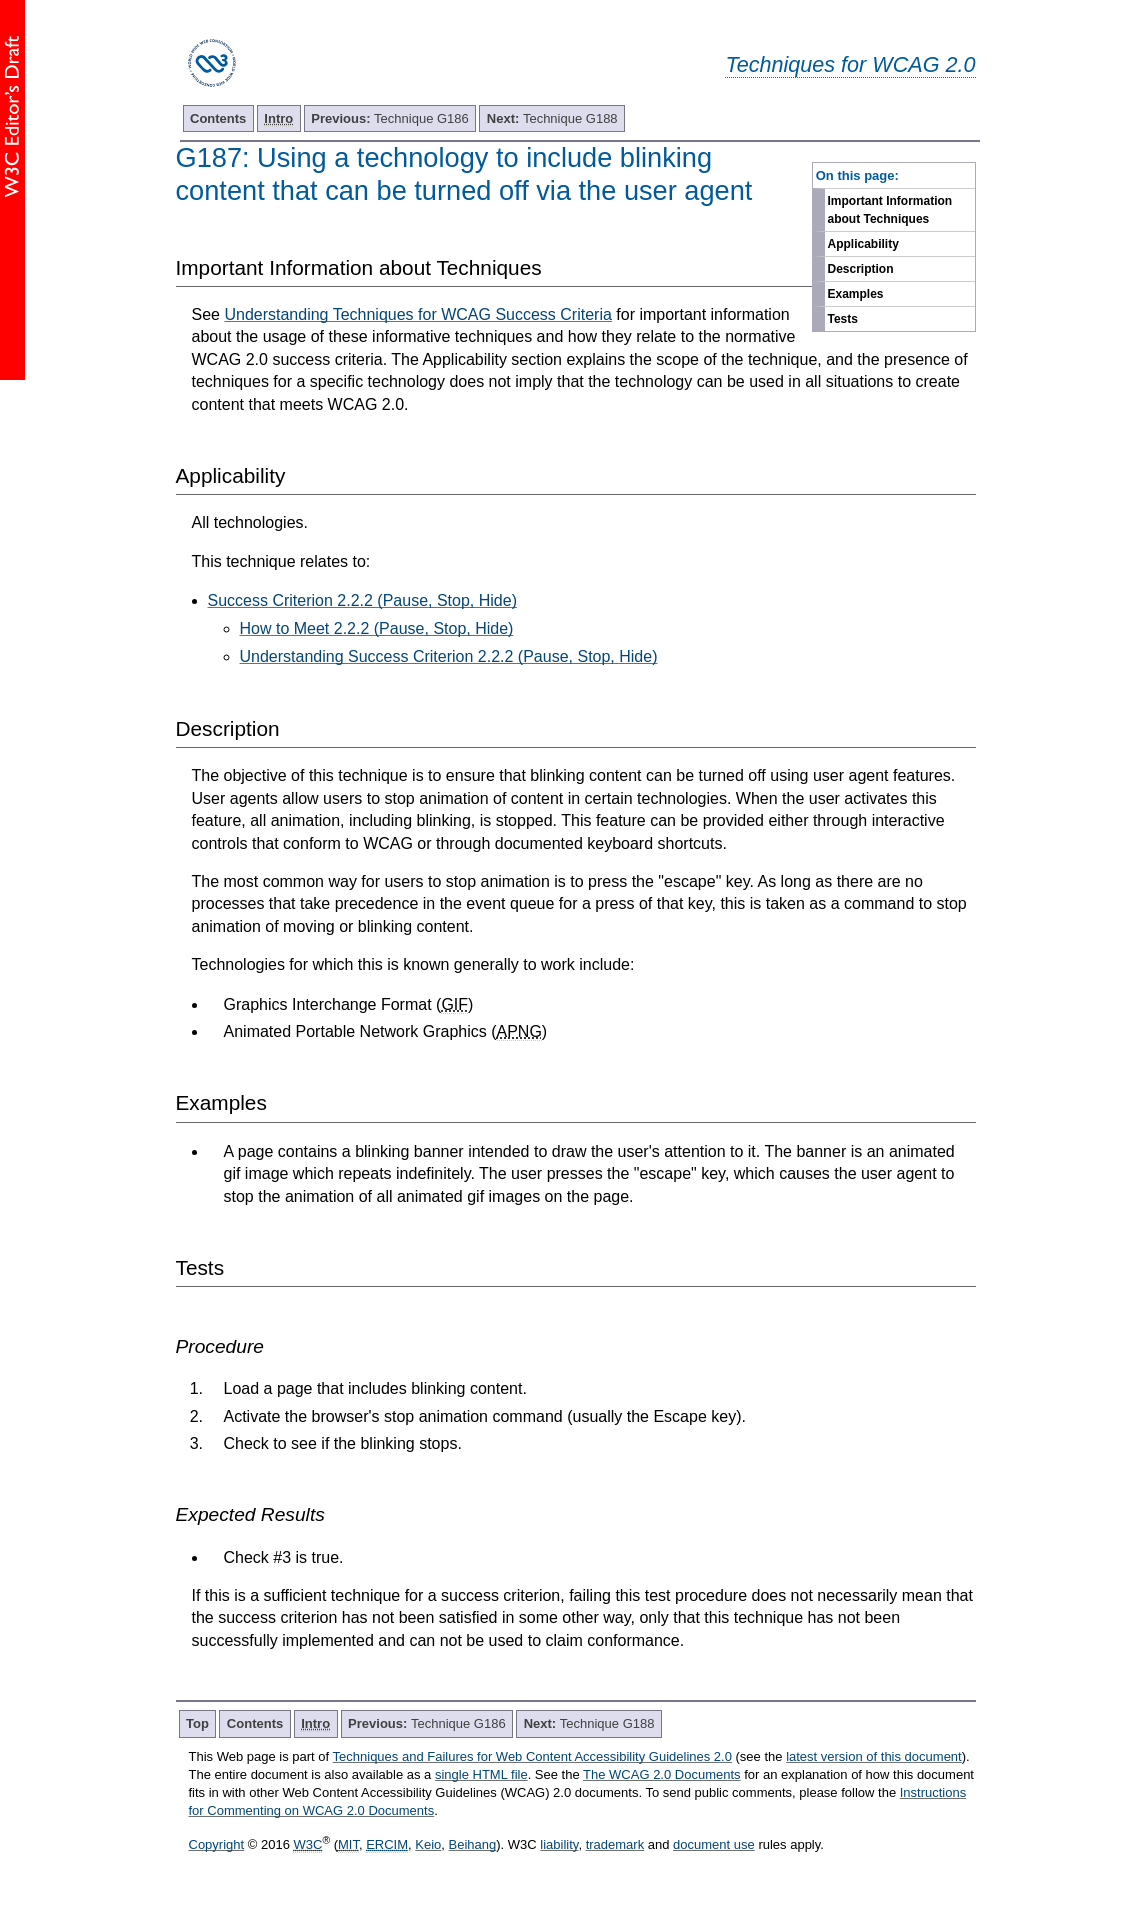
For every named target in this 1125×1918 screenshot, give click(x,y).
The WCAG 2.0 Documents (662, 1774)
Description (861, 269)
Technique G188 (552, 118)
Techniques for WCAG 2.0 (850, 64)
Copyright (217, 1844)
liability (559, 1844)
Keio (428, 1844)
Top (197, 1723)
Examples (856, 294)
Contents (218, 118)
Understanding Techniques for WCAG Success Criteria (417, 314)
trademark (615, 1844)
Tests (843, 319)
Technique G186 (390, 118)
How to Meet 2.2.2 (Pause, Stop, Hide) (377, 628)
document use (714, 1844)
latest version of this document (874, 1756)
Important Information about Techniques (890, 210)
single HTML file (481, 1774)
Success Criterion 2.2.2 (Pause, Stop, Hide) (362, 600)
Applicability (863, 244)
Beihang (473, 1844)
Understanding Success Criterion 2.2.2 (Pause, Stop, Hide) (449, 656)
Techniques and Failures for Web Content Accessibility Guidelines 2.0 (532, 1756)
